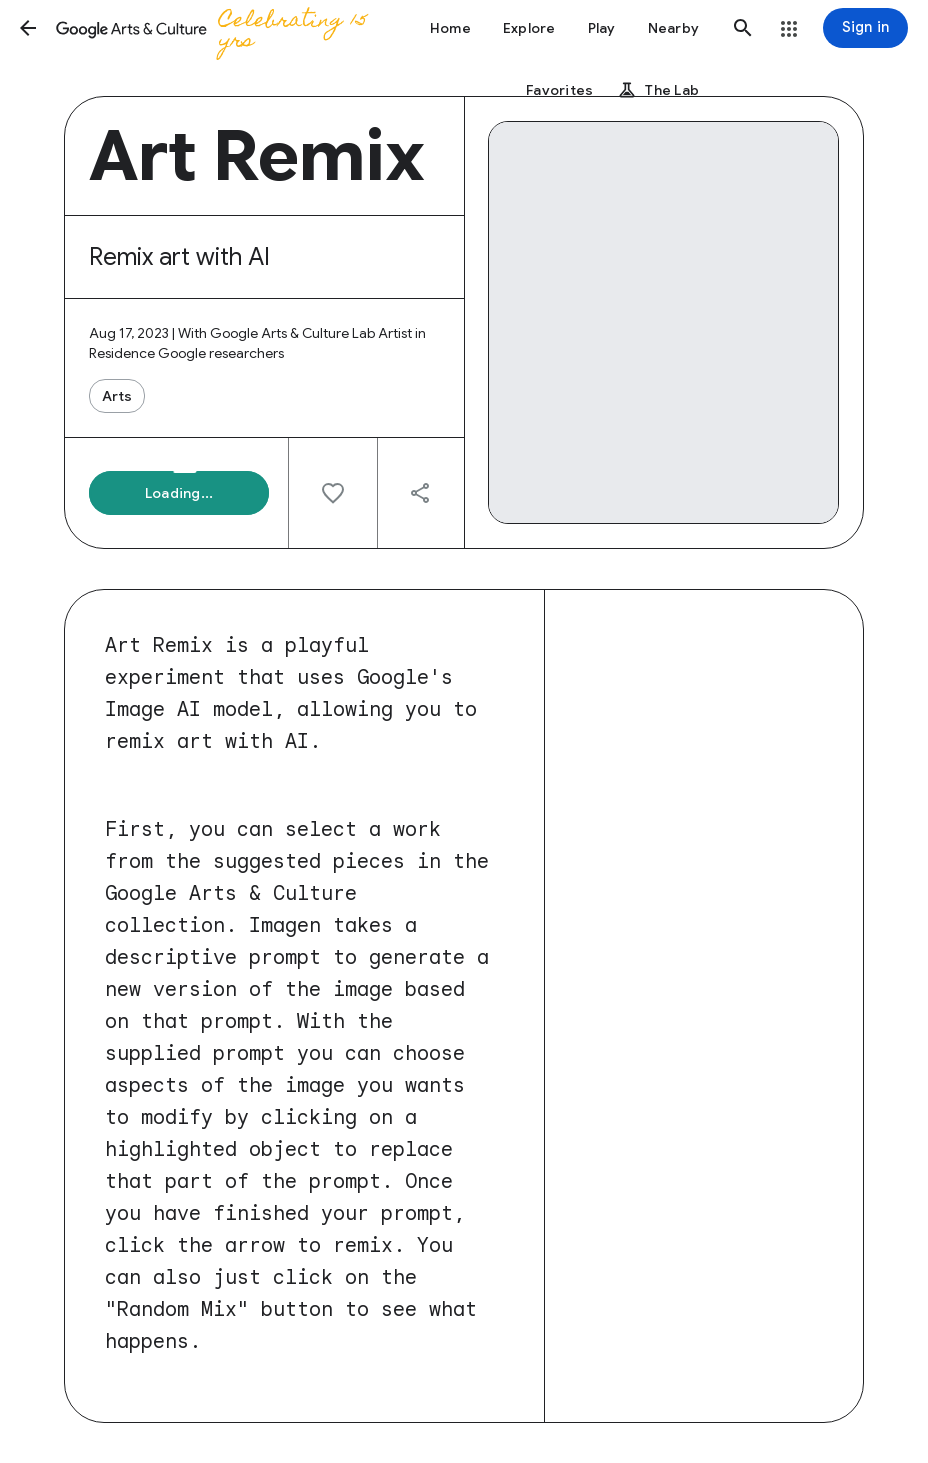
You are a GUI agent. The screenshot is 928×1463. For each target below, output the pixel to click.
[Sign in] (865, 28)
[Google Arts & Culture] (216, 28)
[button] (28, 28)
